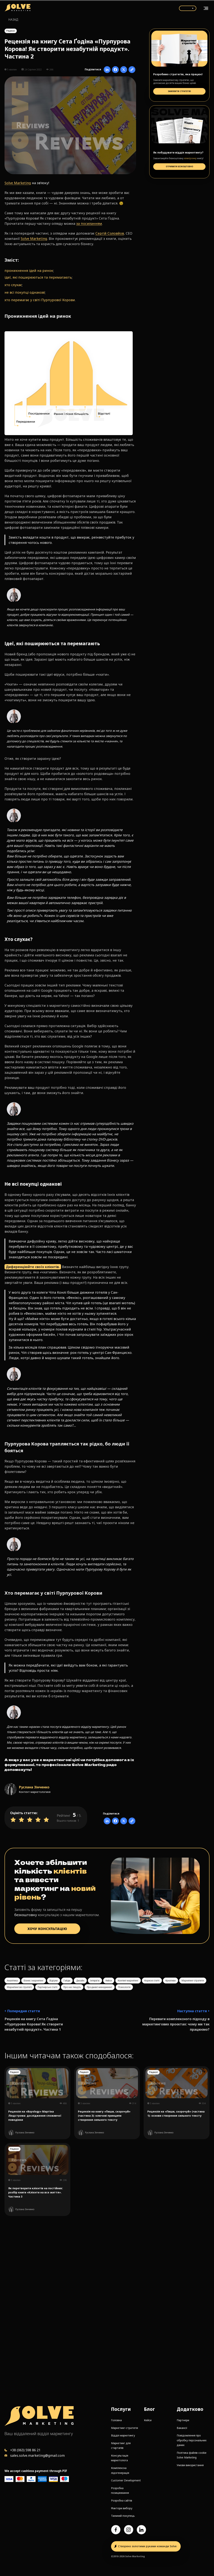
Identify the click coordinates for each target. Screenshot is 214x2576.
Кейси (109, 1980)
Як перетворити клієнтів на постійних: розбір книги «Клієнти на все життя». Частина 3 (35, 2192)
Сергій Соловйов (109, 233)
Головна (116, 2420)
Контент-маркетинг (128, 1980)
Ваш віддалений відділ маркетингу (39, 2433)
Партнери (183, 2420)
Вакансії (182, 2428)
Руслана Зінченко (34, 1787)
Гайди (67, 1980)
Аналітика (12, 1980)
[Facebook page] (115, 2529)
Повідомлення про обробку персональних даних (191, 2440)
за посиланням (89, 223)
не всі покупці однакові (25, 292)
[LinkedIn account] (141, 2529)
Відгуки (54, 1980)
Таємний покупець (123, 2515)
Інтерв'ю (95, 1980)
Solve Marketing (18, 183)
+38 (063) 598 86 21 (25, 2450)
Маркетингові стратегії (19, 1987)
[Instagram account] (128, 2529)
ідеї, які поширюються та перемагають (38, 277)
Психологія (124, 1987)
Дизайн (80, 1980)
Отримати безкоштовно (179, 166)
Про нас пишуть (72, 1987)
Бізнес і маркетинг (33, 1980)
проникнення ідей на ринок (29, 270)
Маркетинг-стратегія (193, 1980)
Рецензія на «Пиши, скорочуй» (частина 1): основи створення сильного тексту (176, 2113)
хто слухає (13, 285)
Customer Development (126, 2480)
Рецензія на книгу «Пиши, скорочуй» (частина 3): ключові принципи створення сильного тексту (104, 2116)
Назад (13, 19)
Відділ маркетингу (123, 2435)
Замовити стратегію (179, 91)
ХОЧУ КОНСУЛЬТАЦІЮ (47, 1928)
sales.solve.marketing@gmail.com (37, 2455)
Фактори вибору (121, 2508)
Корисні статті (151, 1980)
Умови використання (190, 2465)
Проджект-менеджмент (99, 1987)
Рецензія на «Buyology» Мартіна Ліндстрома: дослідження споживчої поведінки (34, 2116)
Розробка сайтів (121, 2500)
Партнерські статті (47, 1987)
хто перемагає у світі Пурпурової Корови (40, 300)
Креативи (170, 1980)
